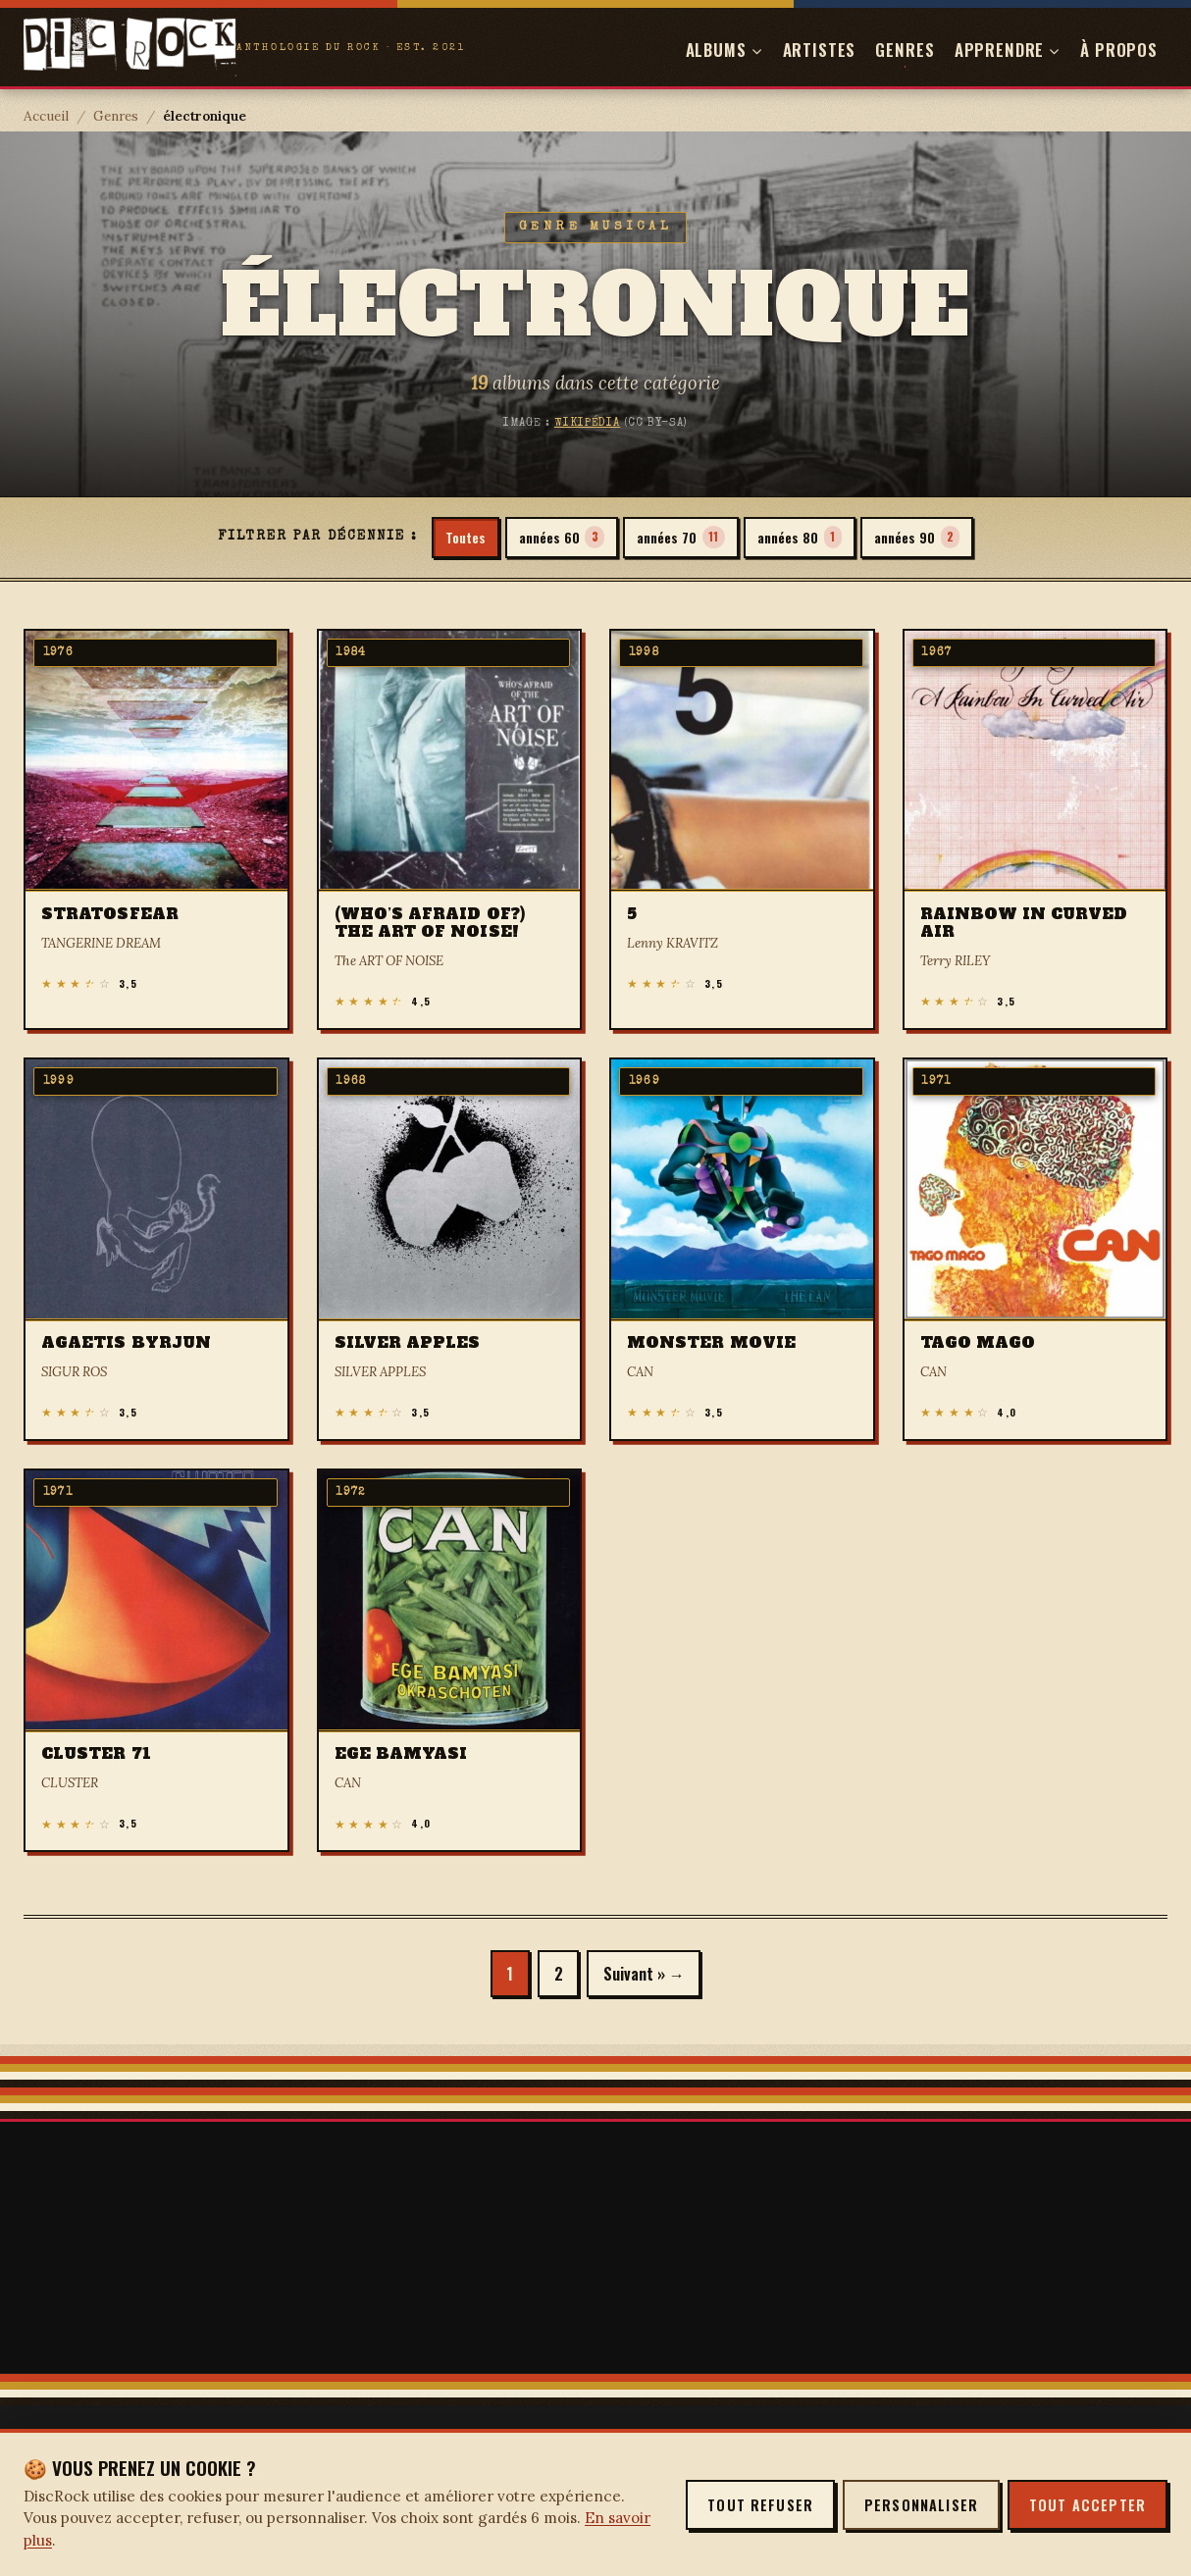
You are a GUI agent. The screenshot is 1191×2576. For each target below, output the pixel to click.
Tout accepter (1087, 2505)
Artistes (819, 49)
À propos (1119, 49)
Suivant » (636, 1975)
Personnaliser (921, 2505)
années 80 (805, 537)
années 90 (927, 537)
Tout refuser (760, 2505)
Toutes (455, 537)
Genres (904, 49)
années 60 (555, 537)
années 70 (680, 537)
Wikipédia (587, 423)
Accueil (46, 116)
